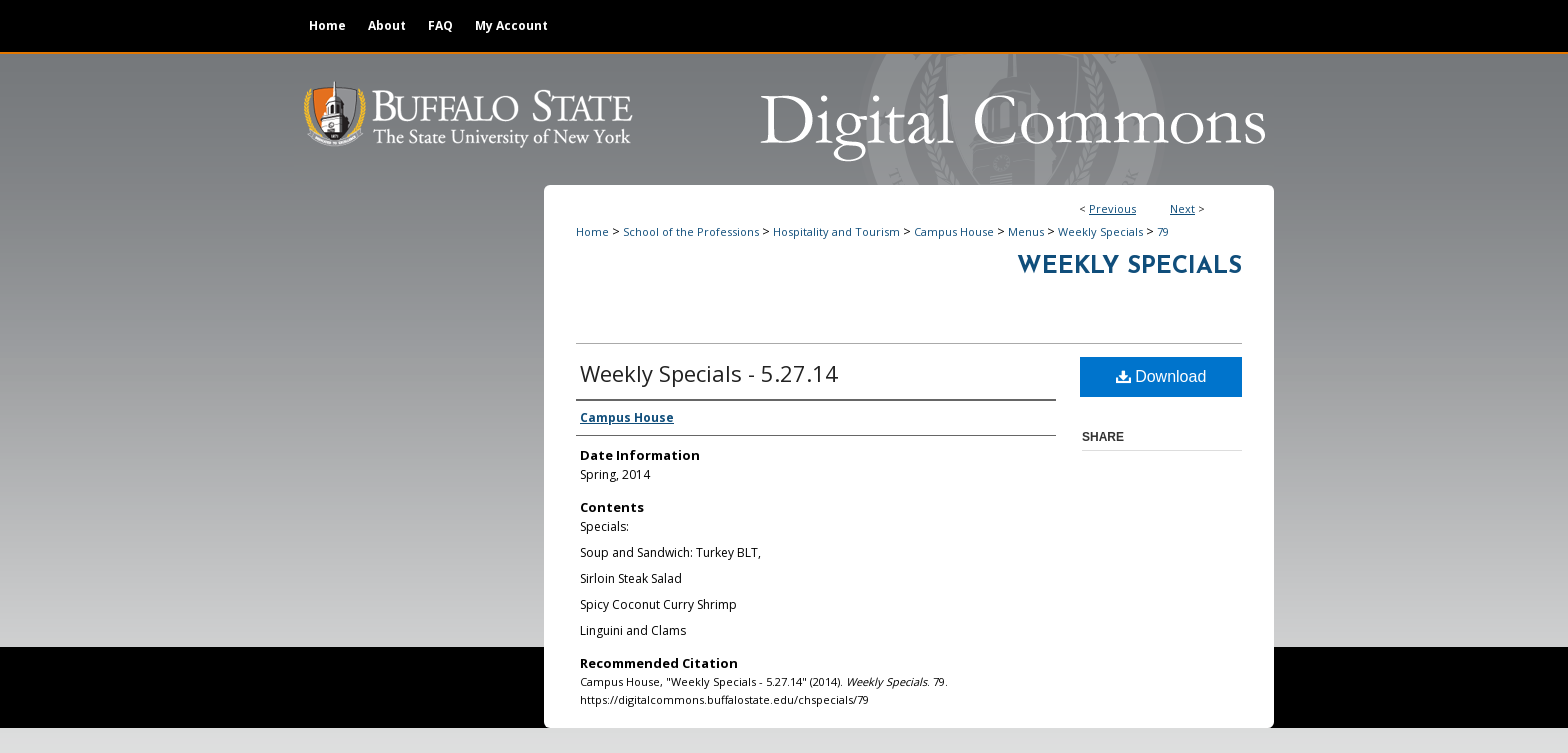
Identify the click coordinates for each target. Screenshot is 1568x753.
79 (1163, 231)
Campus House (954, 231)
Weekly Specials (1100, 231)
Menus (1026, 231)
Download (1161, 376)
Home (592, 231)
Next (1182, 208)
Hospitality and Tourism (836, 231)
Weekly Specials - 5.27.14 (709, 373)
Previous (1112, 208)
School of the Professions (691, 231)
